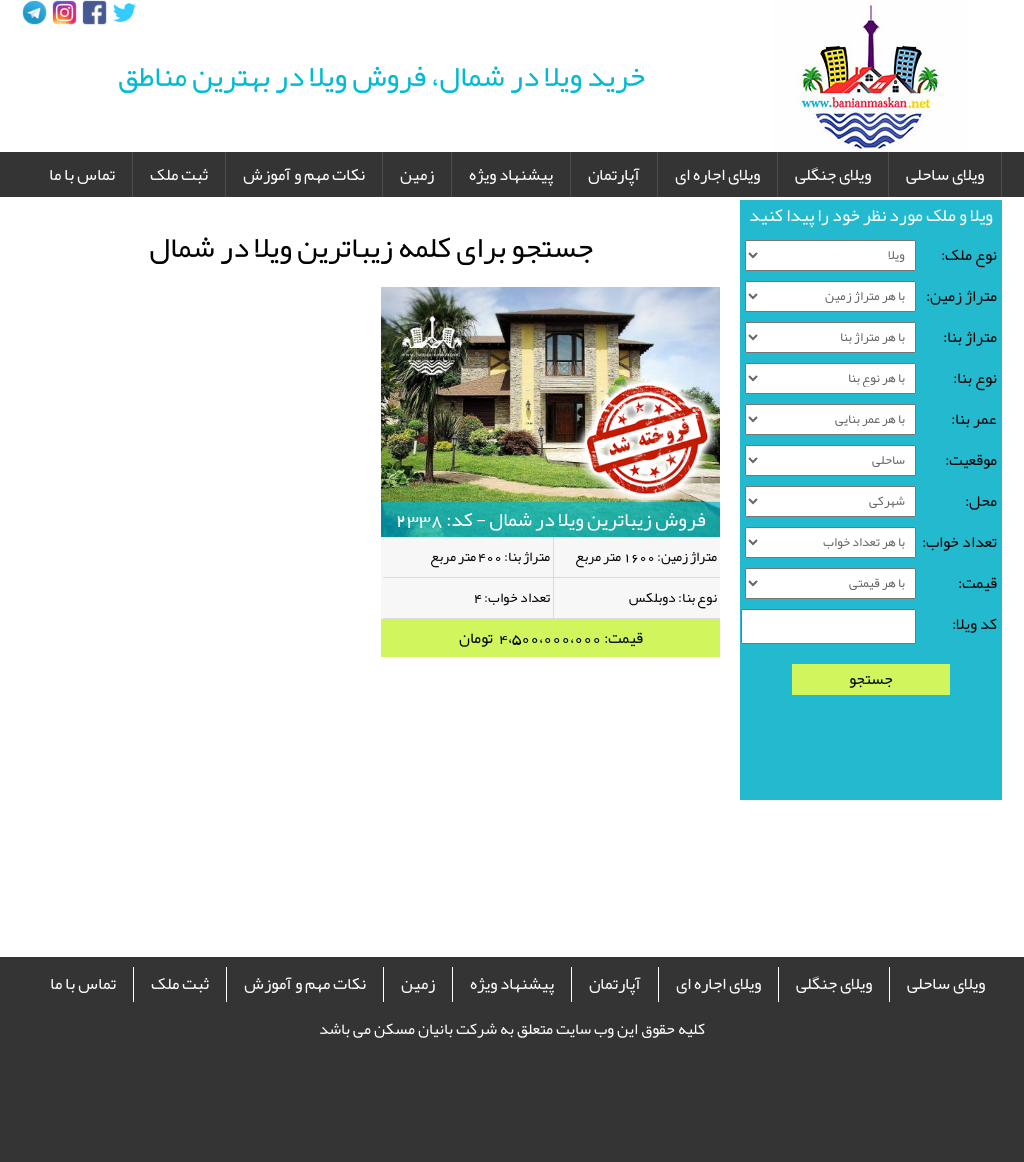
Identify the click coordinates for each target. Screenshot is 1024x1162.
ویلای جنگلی (833, 174)
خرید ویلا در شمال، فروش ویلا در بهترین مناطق (381, 76)
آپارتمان (614, 174)
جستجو (871, 679)
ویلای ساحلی (945, 174)
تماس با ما (82, 174)
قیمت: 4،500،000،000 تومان (551, 638)
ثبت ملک (179, 174)
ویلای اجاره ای (717, 174)
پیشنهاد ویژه (511, 174)
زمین (417, 174)
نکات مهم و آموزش (304, 174)
